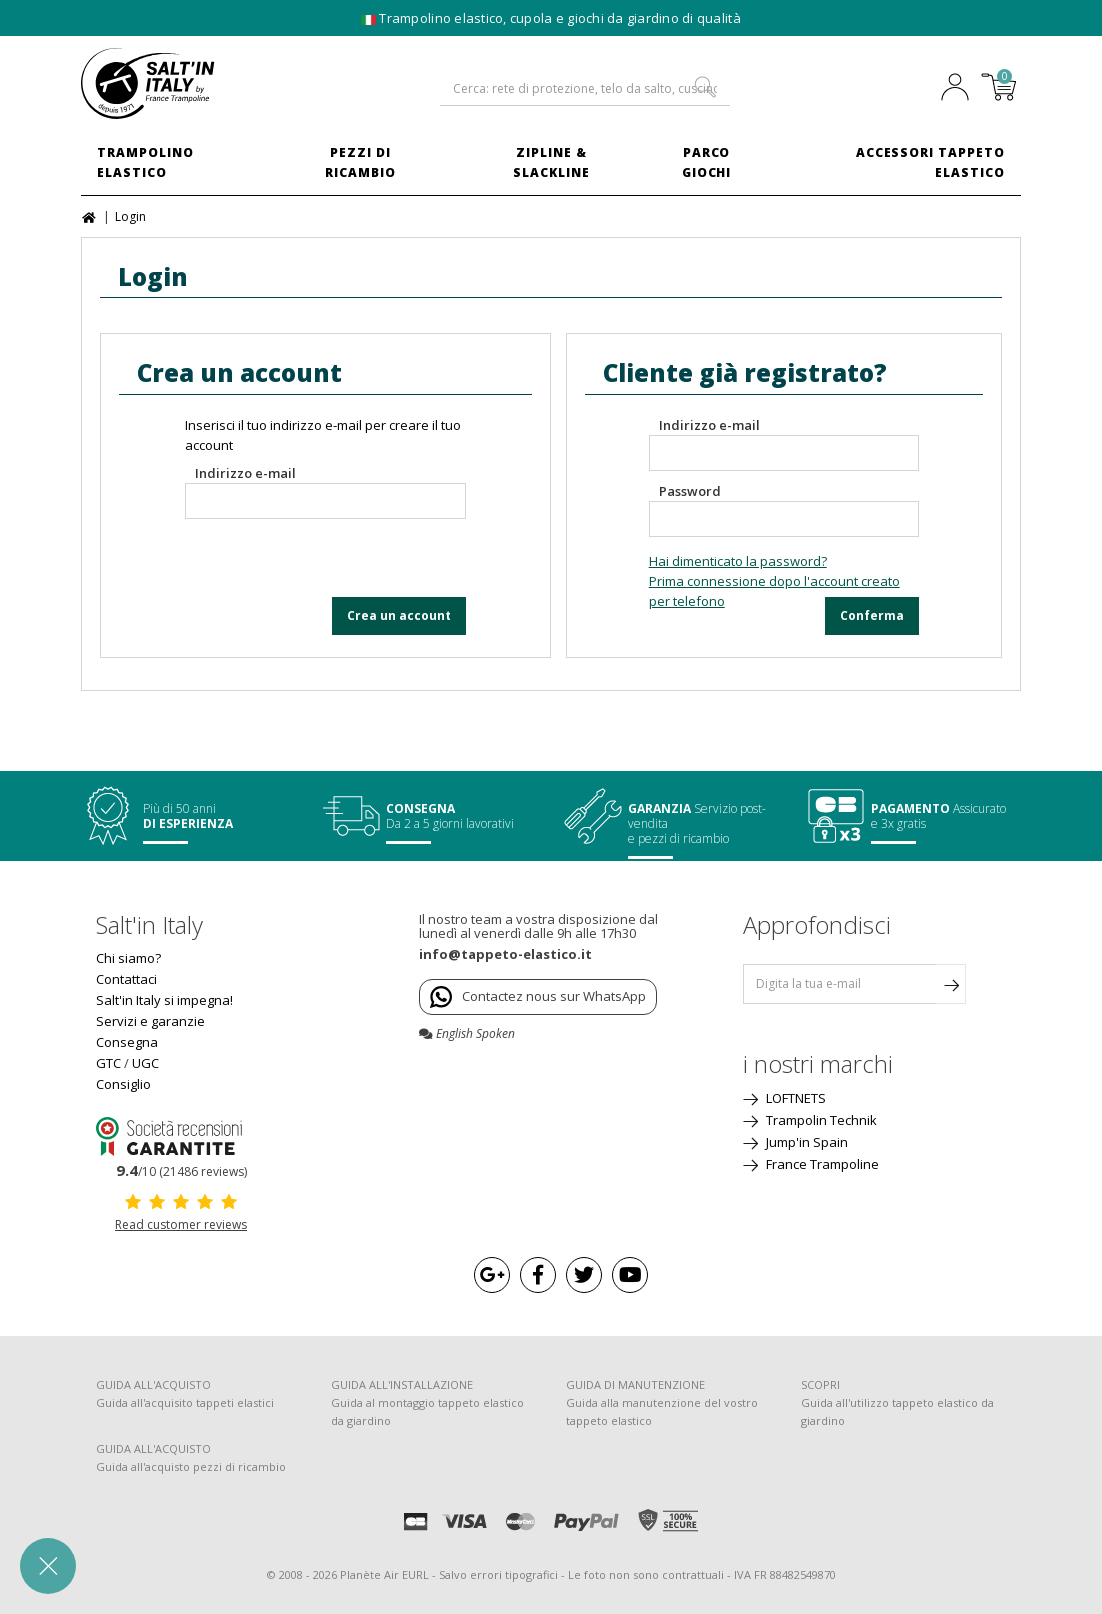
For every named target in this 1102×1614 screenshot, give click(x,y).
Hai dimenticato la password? (738, 561)
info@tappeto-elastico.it (505, 954)
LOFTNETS (794, 1098)
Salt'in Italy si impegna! (164, 1000)
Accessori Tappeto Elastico (930, 162)
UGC (145, 1063)
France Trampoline (821, 1164)
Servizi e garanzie (150, 1021)
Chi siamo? (128, 958)
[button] (48, 1566)
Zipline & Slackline (551, 162)
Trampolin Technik (820, 1120)
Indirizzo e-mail (245, 473)
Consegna (127, 1042)
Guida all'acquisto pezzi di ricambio (191, 1466)
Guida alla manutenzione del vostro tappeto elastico (662, 1411)
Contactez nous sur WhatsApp (538, 997)
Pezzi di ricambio (360, 162)
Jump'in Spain (805, 1142)
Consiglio (123, 1084)
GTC (108, 1063)
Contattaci (126, 979)
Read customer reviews (181, 1224)
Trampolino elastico (145, 162)
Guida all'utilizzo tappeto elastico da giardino (897, 1411)
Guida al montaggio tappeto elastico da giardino (427, 1411)
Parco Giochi (707, 162)
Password (690, 491)
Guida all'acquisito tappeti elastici (185, 1402)
